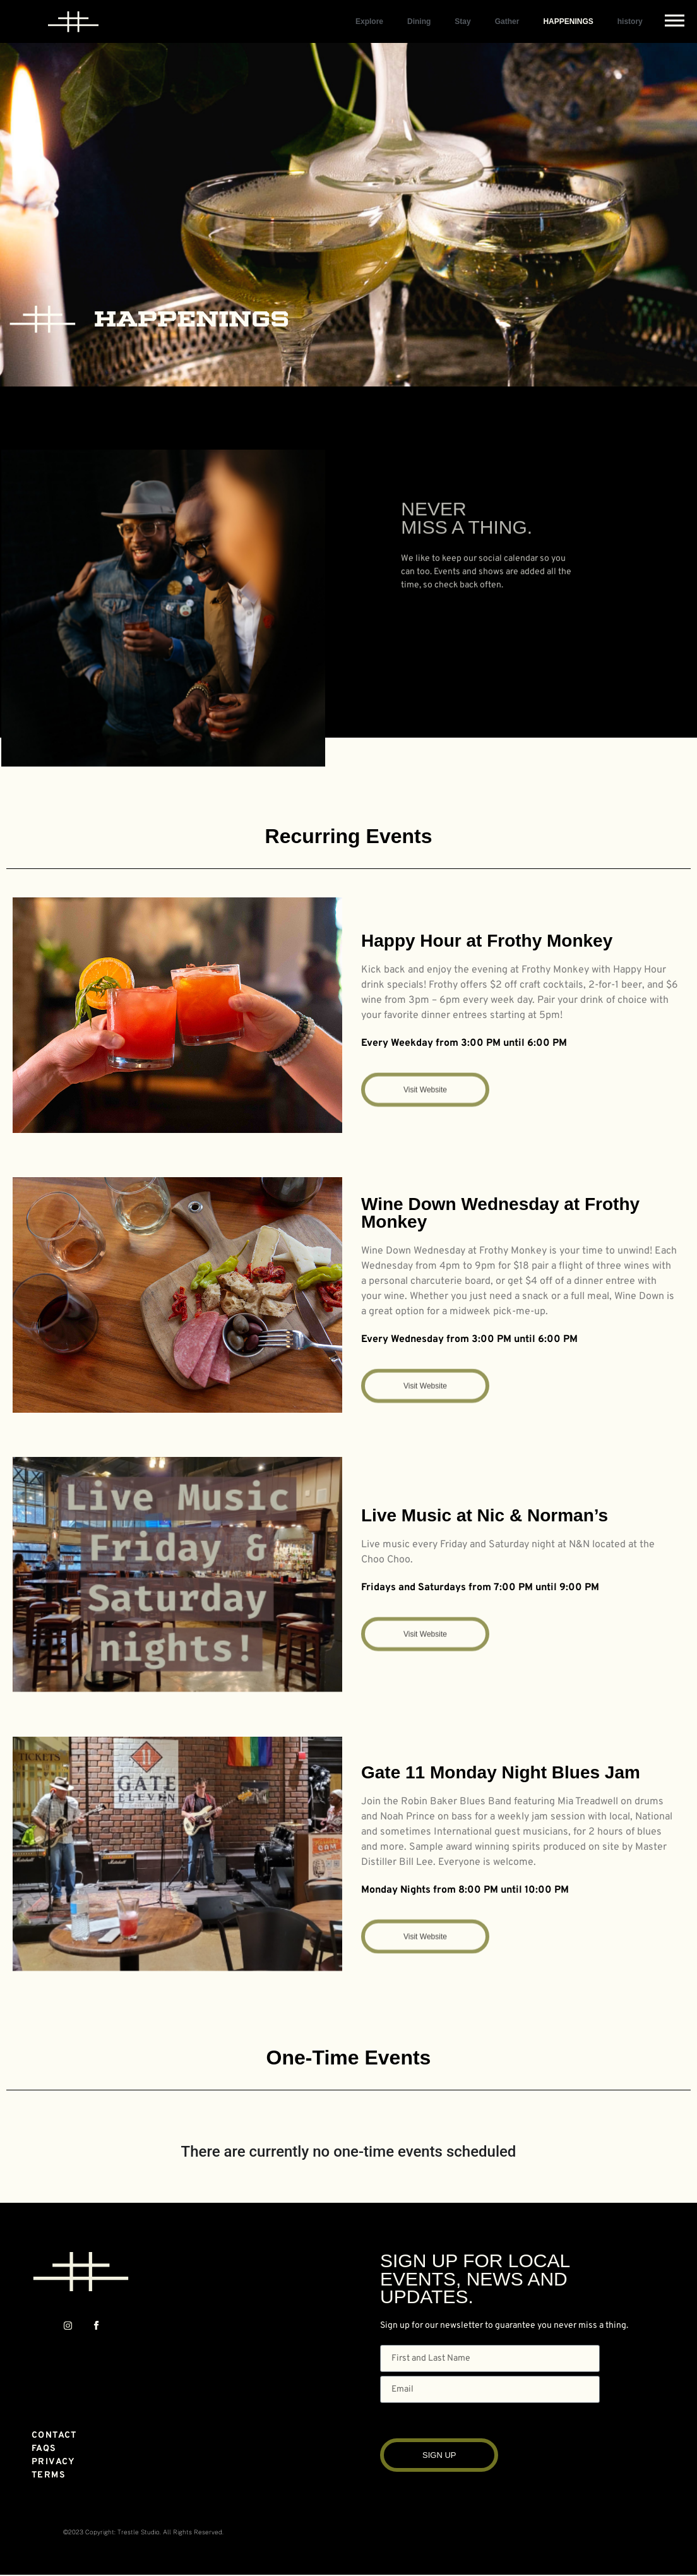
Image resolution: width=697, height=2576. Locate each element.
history (630, 21)
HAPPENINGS (568, 21)
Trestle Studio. (139, 2532)
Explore (369, 21)
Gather (507, 21)
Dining (419, 21)
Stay (462, 21)
